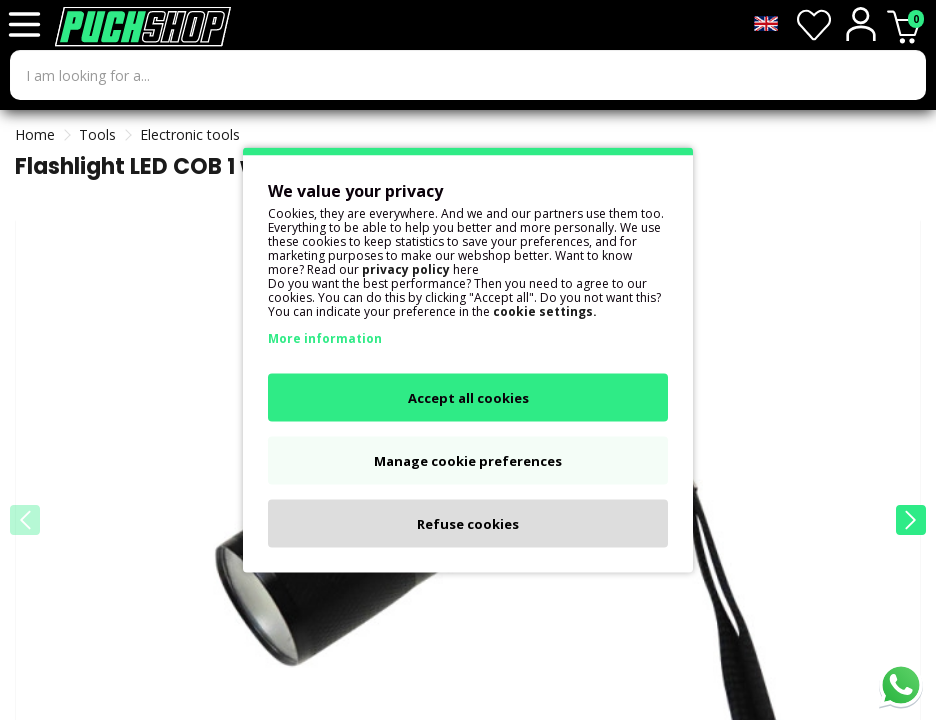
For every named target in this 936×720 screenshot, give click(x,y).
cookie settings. (545, 311)
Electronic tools (190, 134)
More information (325, 338)
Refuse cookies (468, 524)
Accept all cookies (468, 398)
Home (35, 134)
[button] (911, 520)
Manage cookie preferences (468, 461)
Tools (97, 134)
